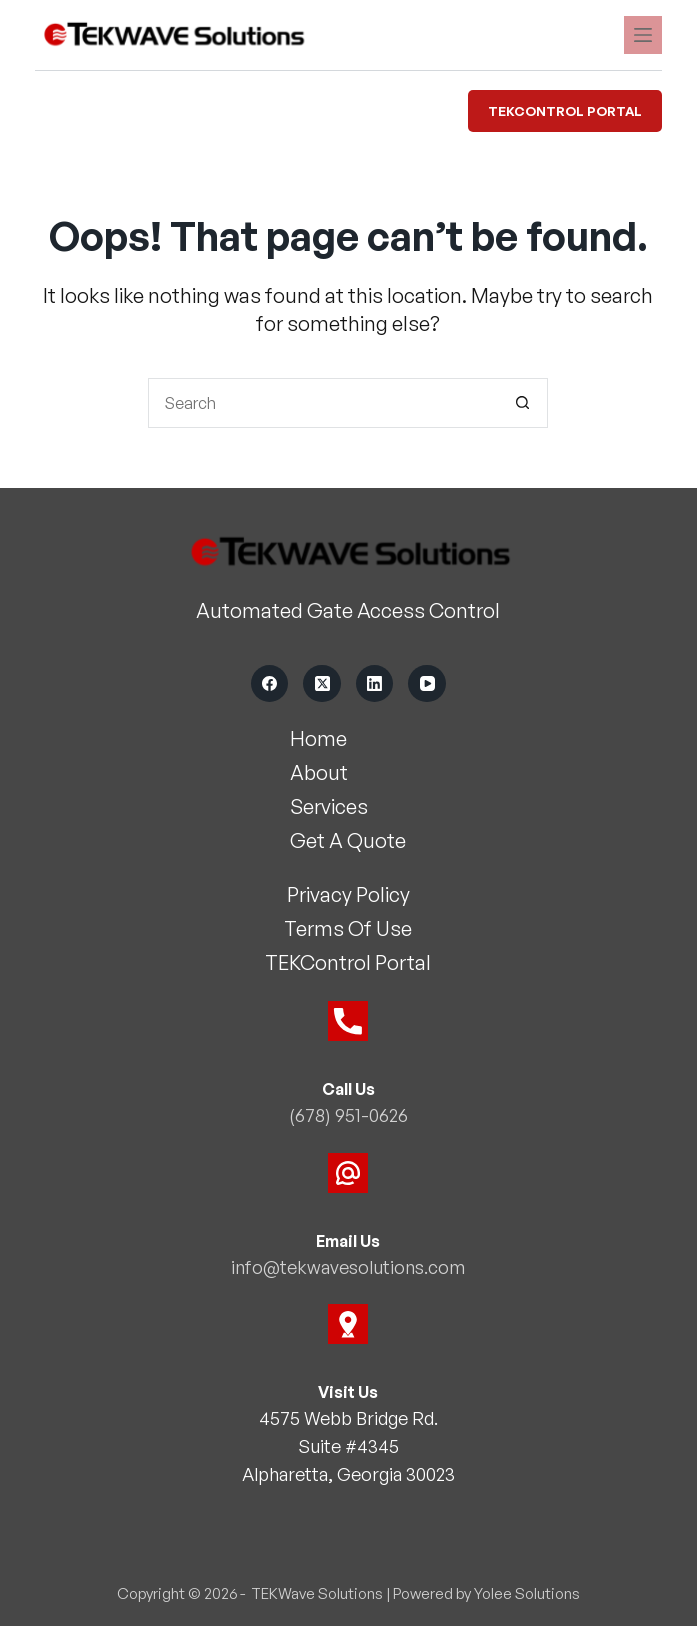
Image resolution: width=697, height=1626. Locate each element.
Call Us (348, 1090)
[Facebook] (270, 684)
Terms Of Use (348, 929)
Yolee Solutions (527, 1591)
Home (318, 739)
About (319, 773)
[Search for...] (323, 403)
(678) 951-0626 (348, 1116)
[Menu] (643, 35)
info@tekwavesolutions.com (348, 1266)
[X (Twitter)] (322, 684)
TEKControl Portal (565, 111)
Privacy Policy (348, 895)
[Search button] (523, 403)
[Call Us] (348, 1022)
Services (329, 807)
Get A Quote (348, 841)
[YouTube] (427, 684)
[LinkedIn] (375, 684)
